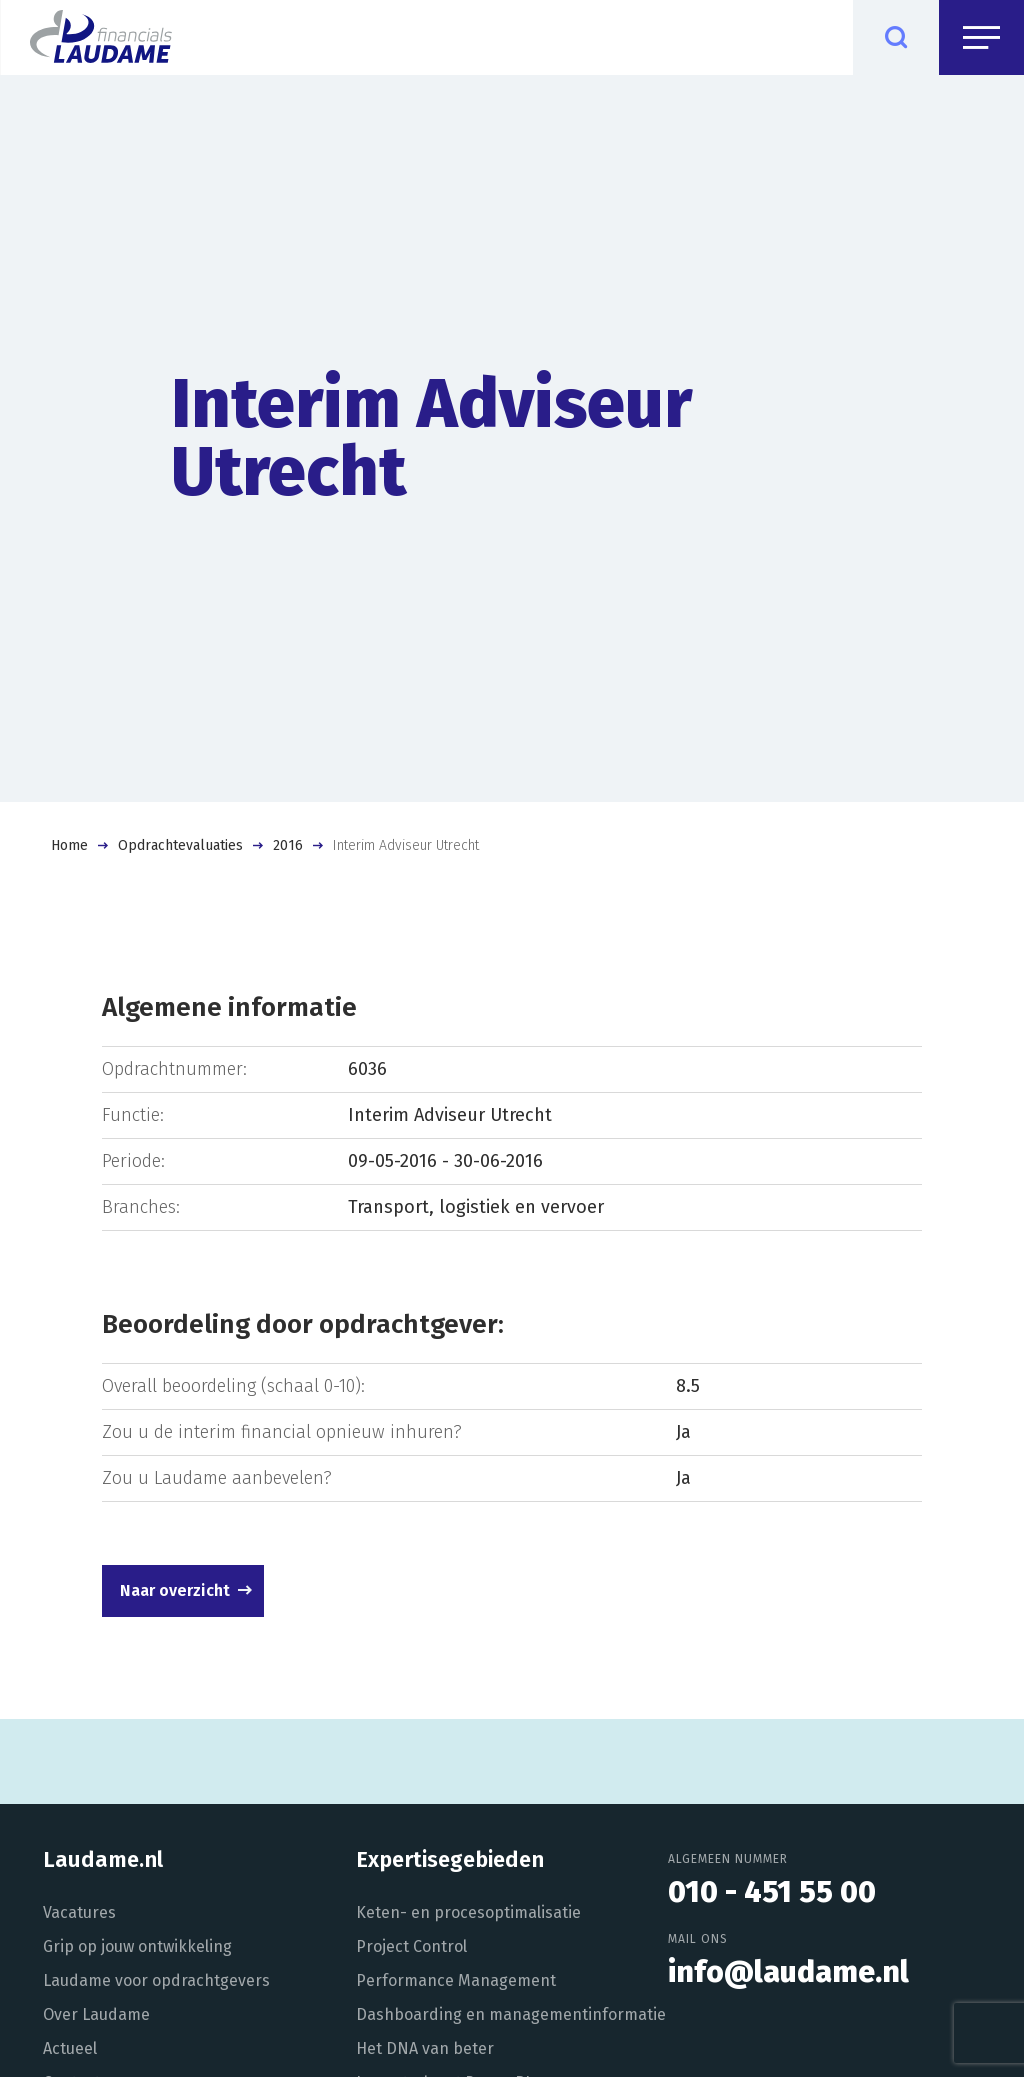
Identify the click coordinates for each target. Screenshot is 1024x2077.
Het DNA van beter (425, 2048)
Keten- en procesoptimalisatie (468, 1912)
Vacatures (79, 1912)
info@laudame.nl (788, 1972)
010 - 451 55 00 (772, 1892)
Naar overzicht (175, 1590)
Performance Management (456, 1980)
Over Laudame (96, 2014)
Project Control (411, 1946)
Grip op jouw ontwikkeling (137, 1946)
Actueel (70, 2048)
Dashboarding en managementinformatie (511, 2014)
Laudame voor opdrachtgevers (156, 1980)
